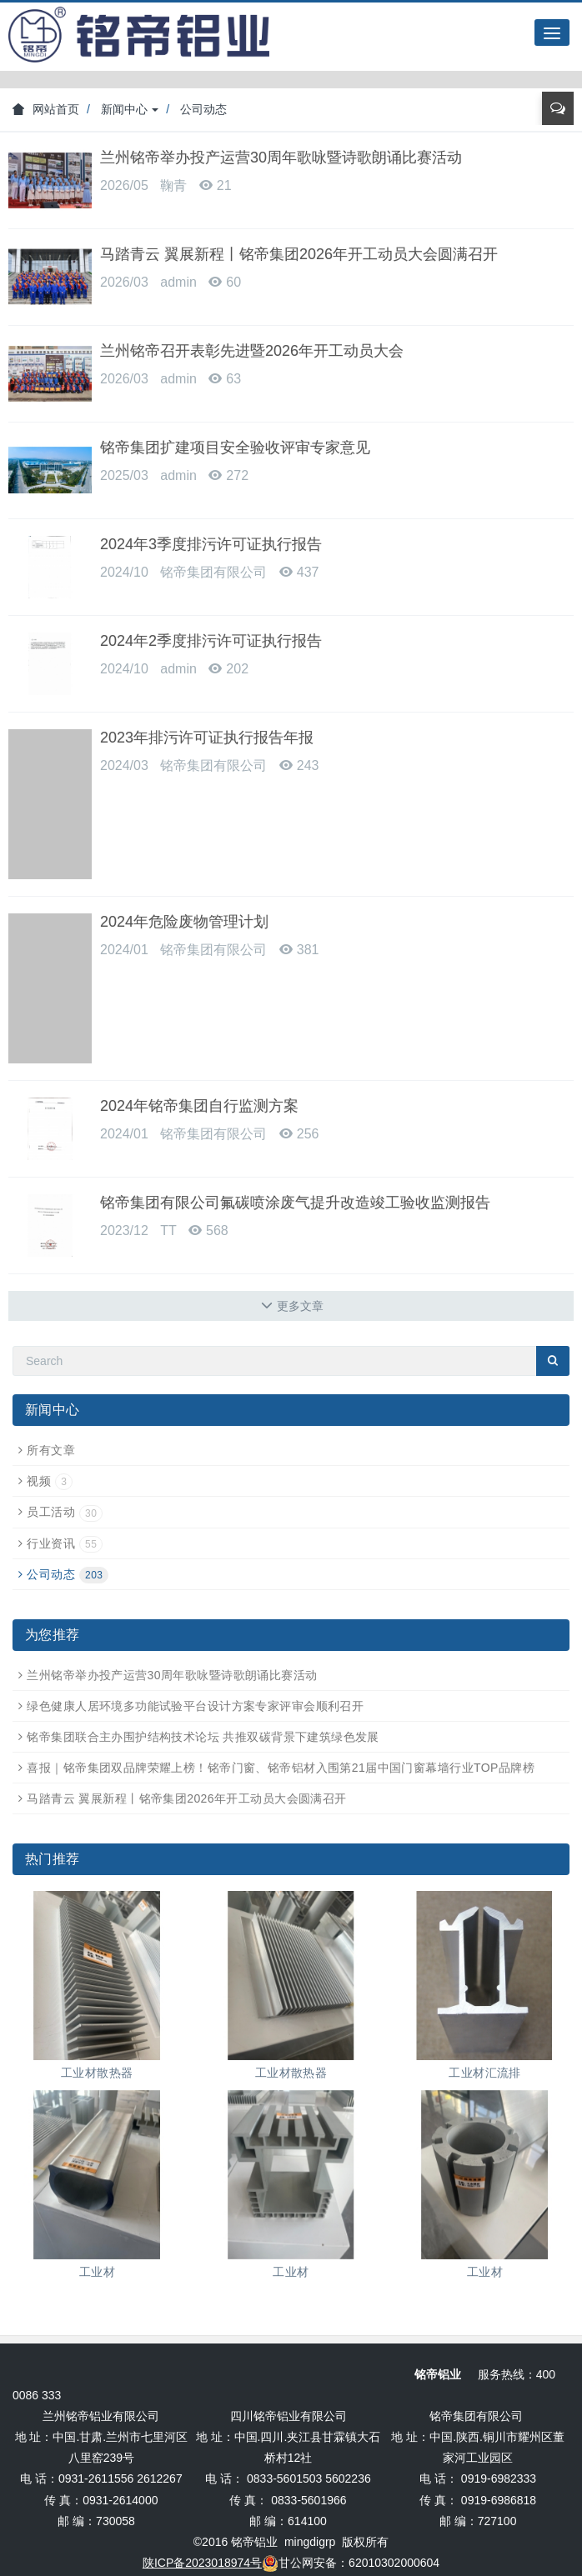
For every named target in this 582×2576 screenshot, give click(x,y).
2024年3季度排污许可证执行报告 (211, 544)
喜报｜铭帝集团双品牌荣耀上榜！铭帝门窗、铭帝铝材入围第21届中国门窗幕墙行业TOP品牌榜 (280, 1767)
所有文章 (51, 1450)
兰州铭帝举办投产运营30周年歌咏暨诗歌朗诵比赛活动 (281, 157)
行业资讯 (65, 1543)
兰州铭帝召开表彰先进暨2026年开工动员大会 (252, 351)
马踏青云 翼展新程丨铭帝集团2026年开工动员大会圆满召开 (299, 254)
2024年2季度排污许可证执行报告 (211, 641)
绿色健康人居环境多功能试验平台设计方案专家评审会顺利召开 (195, 1706)
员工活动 (65, 1511)
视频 (50, 1481)
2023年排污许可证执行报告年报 (207, 737)
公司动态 (203, 109)
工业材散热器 (97, 2072)
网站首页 (46, 109)
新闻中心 (130, 109)
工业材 (97, 2271)
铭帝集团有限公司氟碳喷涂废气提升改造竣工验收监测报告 (295, 1202)
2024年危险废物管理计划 (184, 921)
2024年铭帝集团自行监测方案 (199, 1106)
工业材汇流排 (485, 2072)
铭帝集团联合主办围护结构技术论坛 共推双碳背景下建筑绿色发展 (203, 1736)
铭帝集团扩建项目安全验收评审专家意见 (235, 447)
